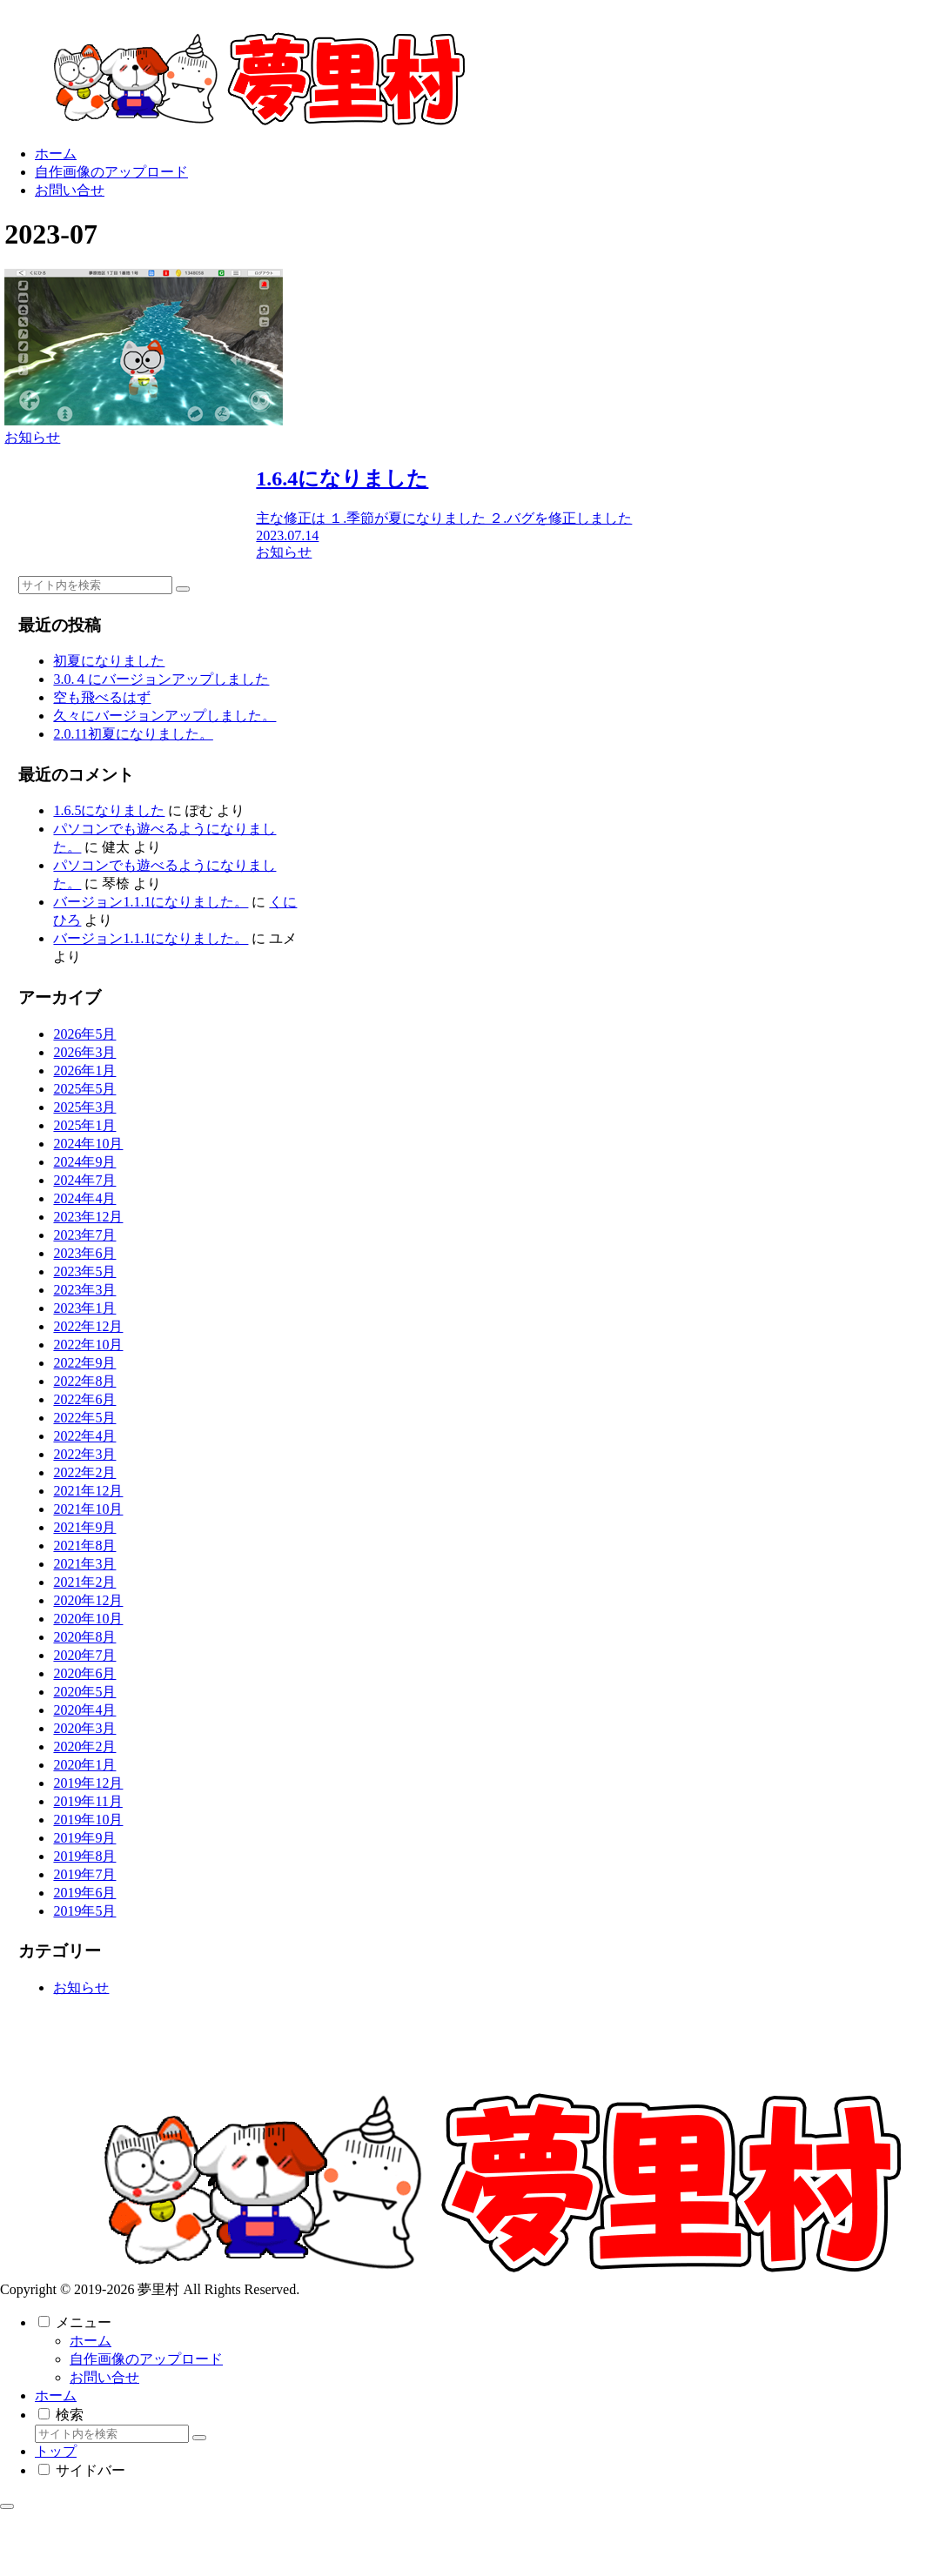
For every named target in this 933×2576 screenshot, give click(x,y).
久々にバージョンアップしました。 (164, 715)
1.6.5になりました (108, 810)
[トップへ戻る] (7, 2506)
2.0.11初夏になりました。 (132, 733)
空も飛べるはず (102, 697)
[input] (95, 585)
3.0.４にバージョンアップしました (161, 679)
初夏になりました (108, 660)
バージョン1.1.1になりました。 (150, 901)
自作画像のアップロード (146, 2359)
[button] (183, 589)
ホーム (90, 2340)
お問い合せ (104, 2377)
